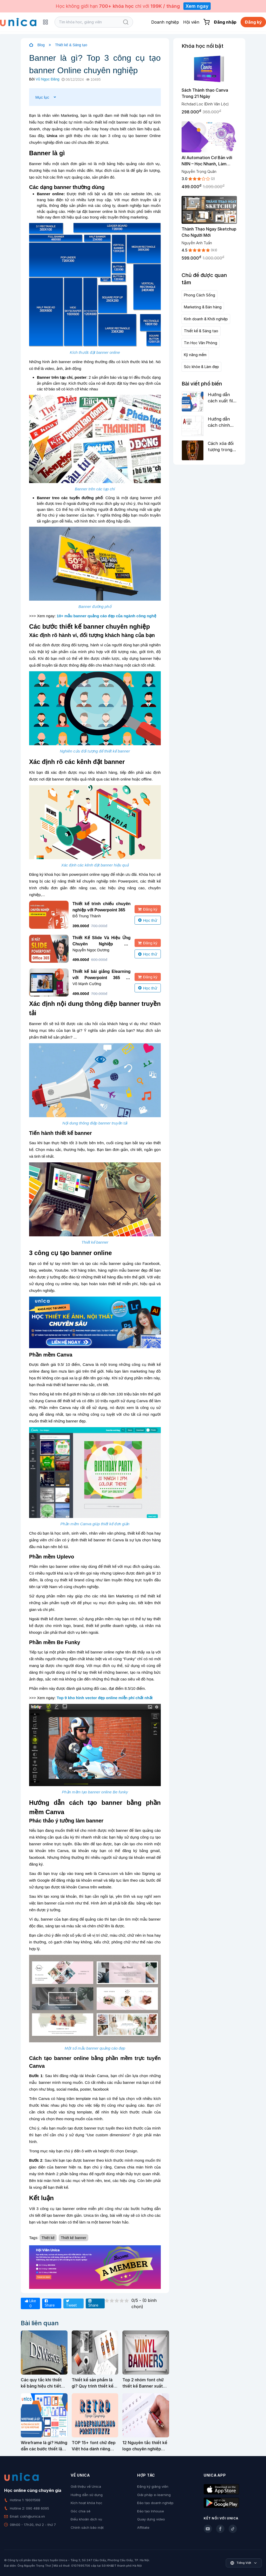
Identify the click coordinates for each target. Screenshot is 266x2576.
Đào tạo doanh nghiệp (155, 2503)
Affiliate (143, 2527)
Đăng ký (253, 22)
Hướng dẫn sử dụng (87, 2495)
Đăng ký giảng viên (152, 2486)
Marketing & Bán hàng (203, 307)
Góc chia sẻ (80, 2511)
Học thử (147, 920)
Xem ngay (197, 6)
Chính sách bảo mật (87, 2527)
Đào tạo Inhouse (150, 2511)
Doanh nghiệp (165, 22)
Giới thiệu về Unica (86, 2486)
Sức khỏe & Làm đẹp (201, 366)
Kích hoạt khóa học (86, 2503)
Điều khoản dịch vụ (86, 2519)
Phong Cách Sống (199, 295)
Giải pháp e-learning (154, 2495)
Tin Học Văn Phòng (200, 343)
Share (50, 2303)
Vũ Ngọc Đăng (47, 79)
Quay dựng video (151, 2519)
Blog (41, 45)
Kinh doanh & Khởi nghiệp (206, 319)
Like (30, 2303)
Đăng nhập (225, 22)
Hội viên (191, 22)
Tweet (71, 2303)
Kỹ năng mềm (195, 354)
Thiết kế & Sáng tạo (71, 45)
